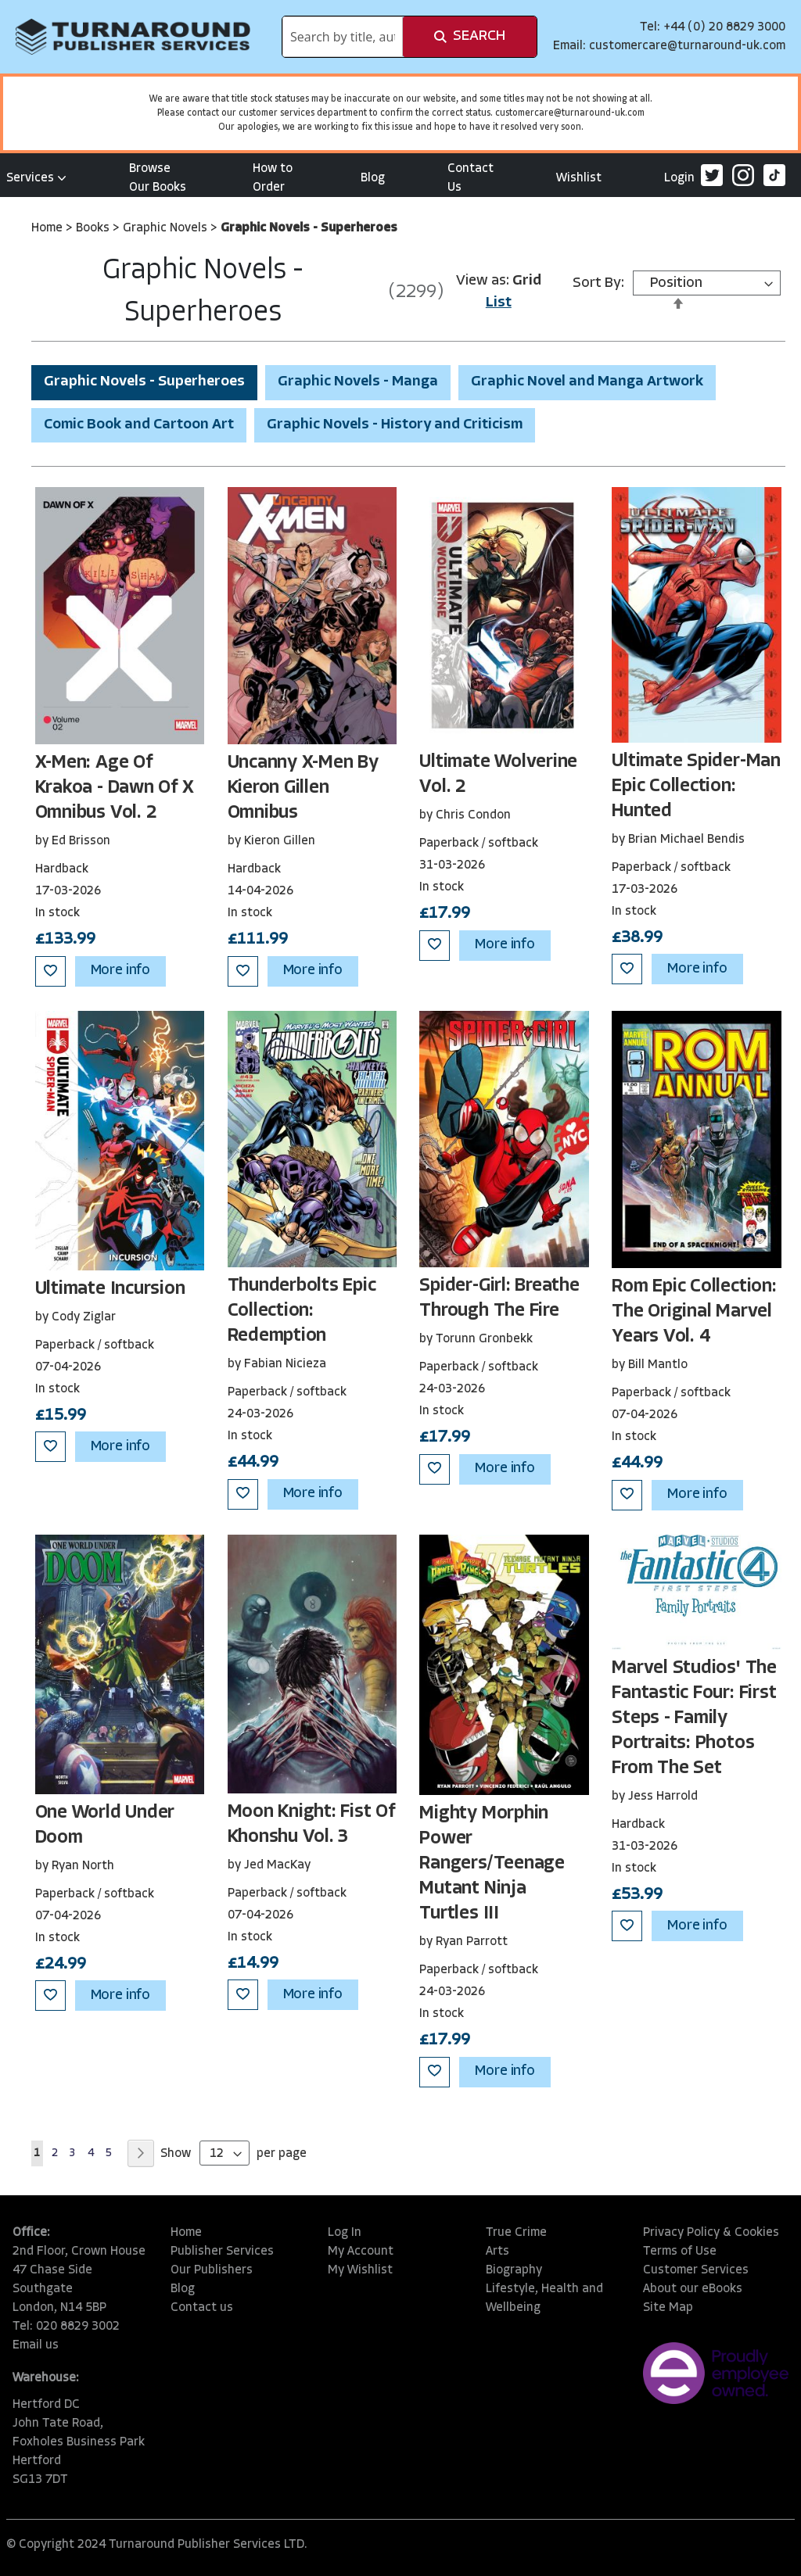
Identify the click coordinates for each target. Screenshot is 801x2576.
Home (48, 228)
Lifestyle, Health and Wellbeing (544, 2298)
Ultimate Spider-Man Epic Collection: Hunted (696, 786)
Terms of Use (680, 2251)
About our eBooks (692, 2289)
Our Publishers (212, 2270)
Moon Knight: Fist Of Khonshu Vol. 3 (311, 1825)
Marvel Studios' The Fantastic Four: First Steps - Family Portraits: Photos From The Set (694, 1718)
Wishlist (579, 178)
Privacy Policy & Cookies (711, 2233)
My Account (360, 2251)
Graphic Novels (166, 228)
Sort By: (598, 283)
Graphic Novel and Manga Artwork (587, 381)
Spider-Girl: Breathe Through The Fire (499, 1298)
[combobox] (342, 36)
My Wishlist (360, 2270)
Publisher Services (222, 2251)
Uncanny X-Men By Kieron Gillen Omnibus (303, 788)
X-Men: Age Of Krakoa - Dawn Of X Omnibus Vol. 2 (114, 788)
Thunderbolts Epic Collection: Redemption (302, 1311)
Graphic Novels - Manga (358, 381)
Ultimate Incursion (110, 1289)
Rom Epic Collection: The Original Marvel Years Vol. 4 (694, 1311)
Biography (514, 2270)
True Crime (516, 2233)
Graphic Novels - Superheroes (144, 381)
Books (94, 228)
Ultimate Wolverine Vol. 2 (498, 775)
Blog (373, 178)
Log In (344, 2233)
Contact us (202, 2308)
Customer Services (696, 2270)
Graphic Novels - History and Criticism (395, 424)
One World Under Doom (104, 1825)
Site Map (668, 2308)
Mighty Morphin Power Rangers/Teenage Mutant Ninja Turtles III (491, 1863)
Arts (497, 2251)
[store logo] (133, 37)
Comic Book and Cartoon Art (139, 424)
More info (120, 970)
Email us (36, 2345)
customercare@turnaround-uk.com (687, 46)
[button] (50, 971)
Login (679, 178)
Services (36, 178)
